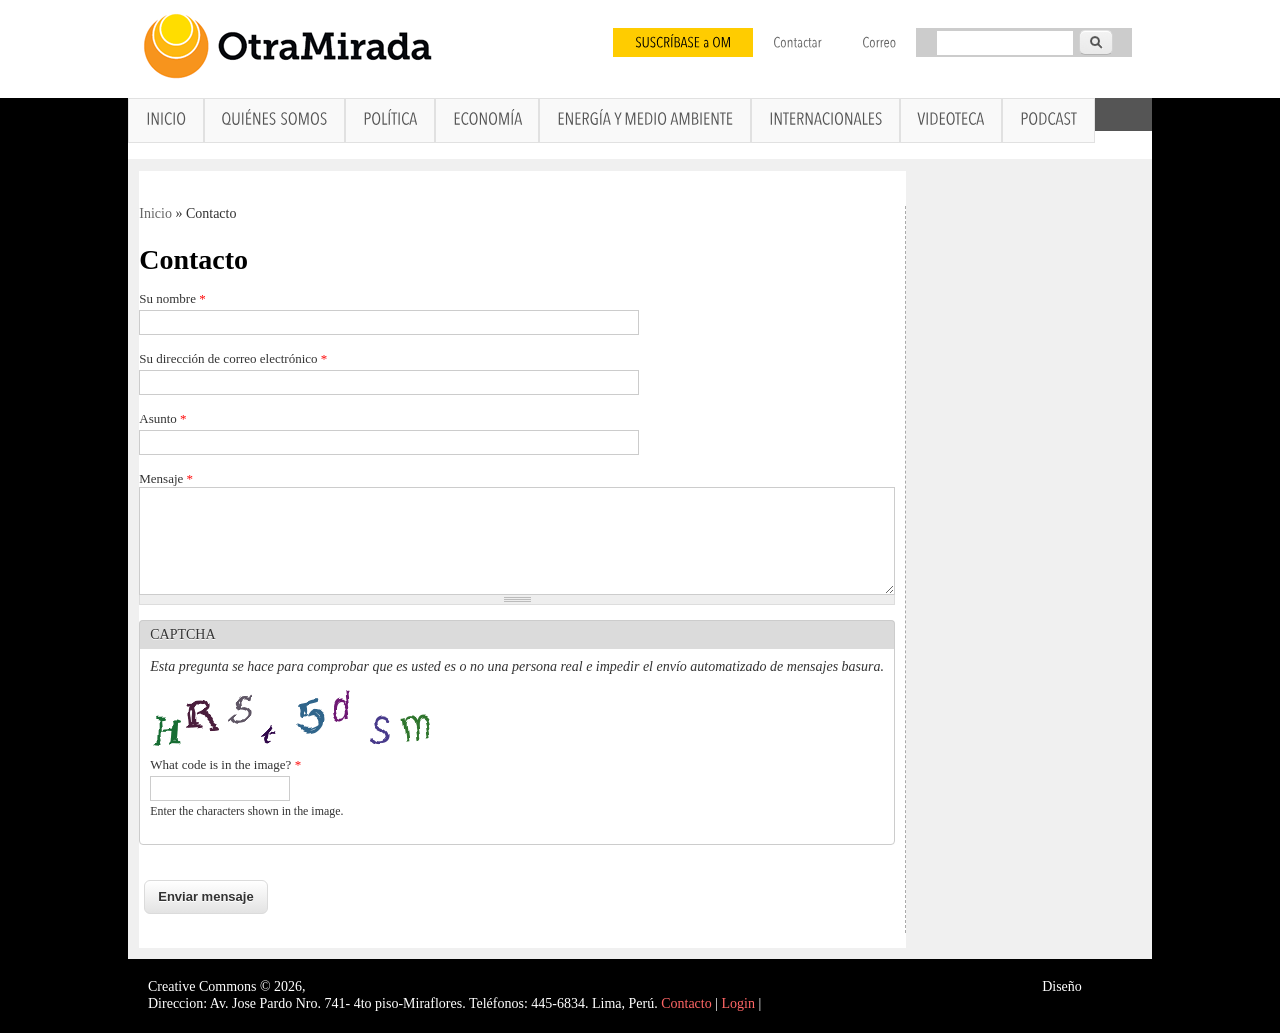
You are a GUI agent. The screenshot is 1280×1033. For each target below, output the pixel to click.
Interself (1108, 986)
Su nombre (172, 298)
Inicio (155, 213)
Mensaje (166, 478)
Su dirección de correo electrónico (233, 358)
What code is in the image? (225, 764)
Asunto (162, 418)
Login (738, 1003)
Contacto (686, 1003)
